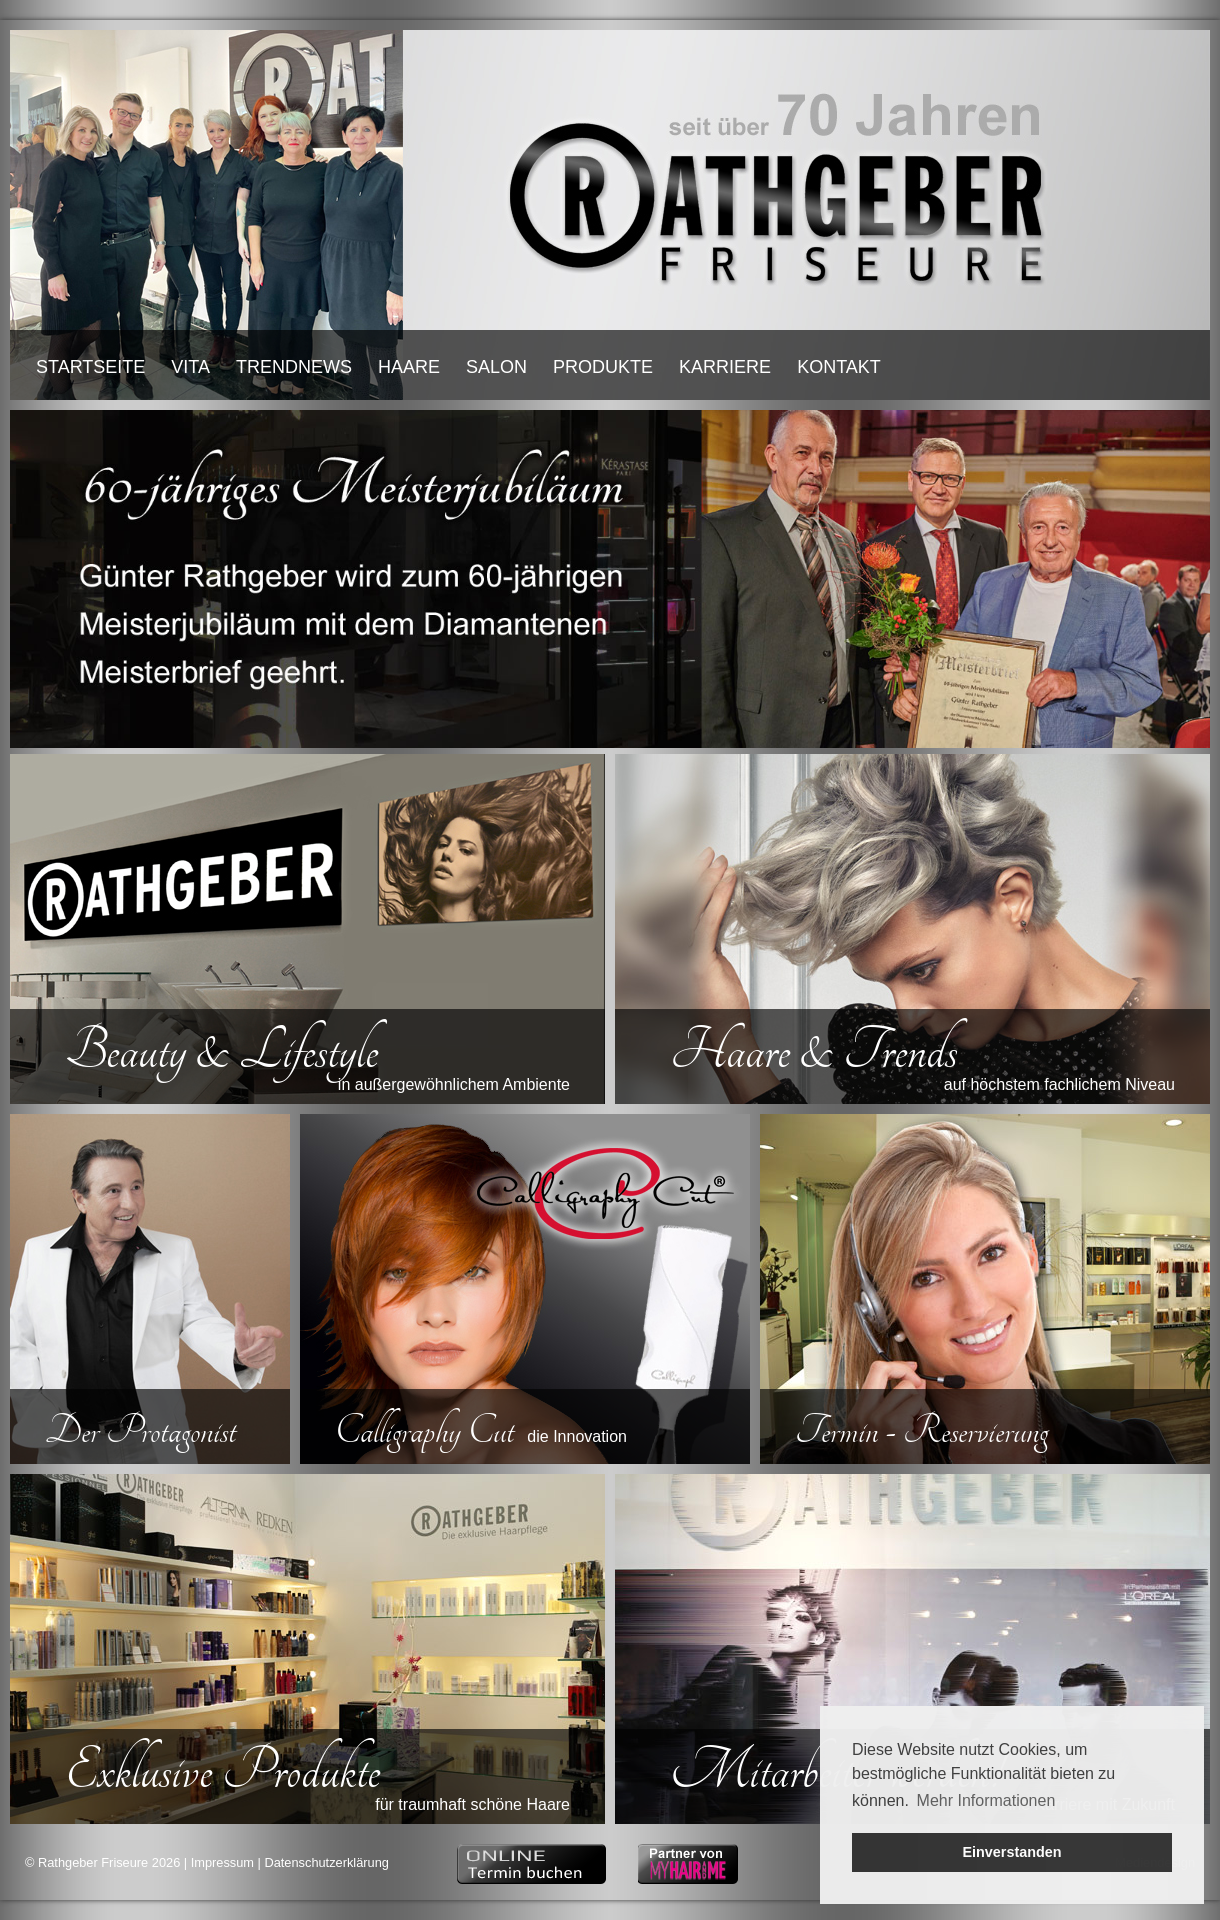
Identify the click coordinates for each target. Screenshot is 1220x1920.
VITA (190, 367)
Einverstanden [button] (1011, 1852)
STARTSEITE (90, 367)
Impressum (222, 1862)
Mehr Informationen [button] (986, 1800)
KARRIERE (725, 367)
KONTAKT (839, 367)
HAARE (409, 367)
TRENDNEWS (294, 367)
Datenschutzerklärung (326, 1862)
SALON (496, 367)
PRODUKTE (603, 367)
